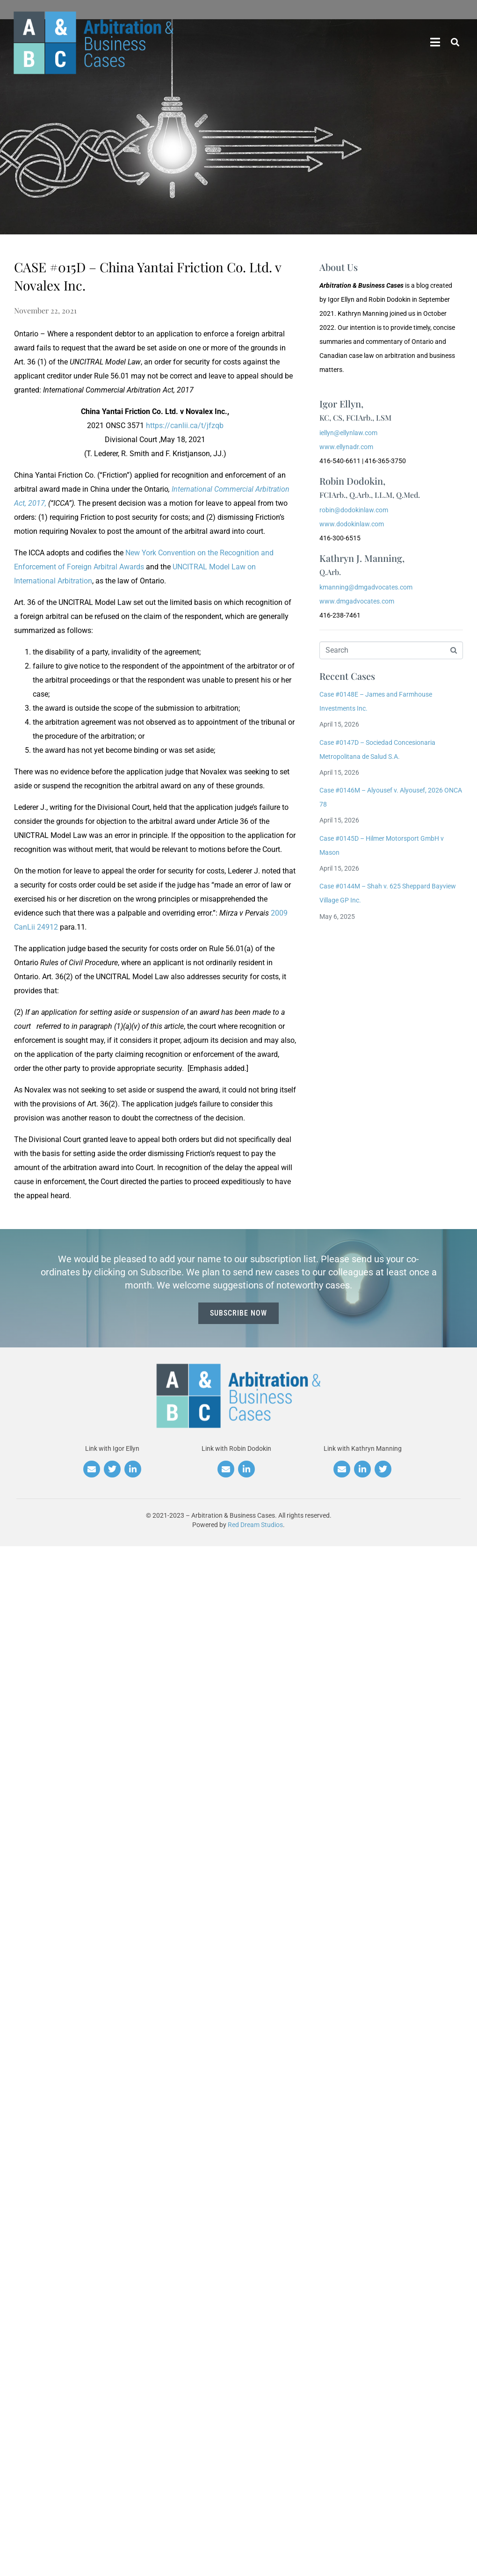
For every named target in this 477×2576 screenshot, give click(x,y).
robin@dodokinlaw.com (353, 510)
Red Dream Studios (255, 1524)
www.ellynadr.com (346, 447)
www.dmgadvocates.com (356, 601)
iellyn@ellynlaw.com (348, 433)
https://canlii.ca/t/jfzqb (185, 425)
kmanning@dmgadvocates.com (365, 587)
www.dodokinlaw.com (351, 524)
